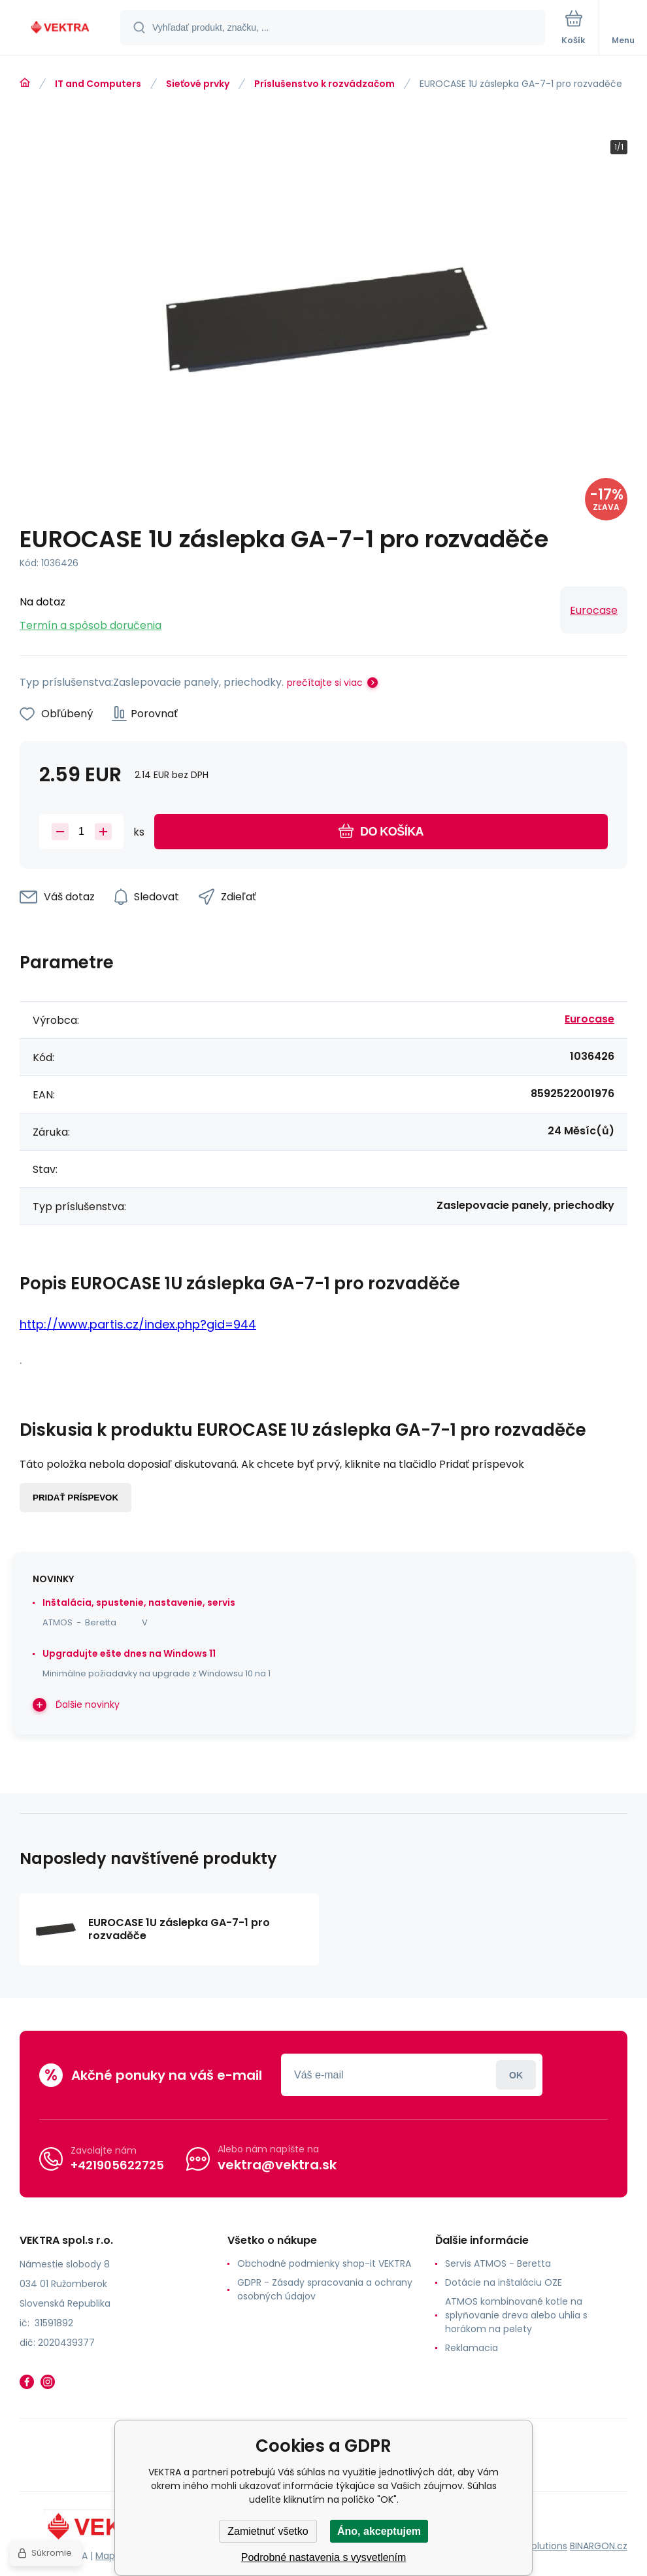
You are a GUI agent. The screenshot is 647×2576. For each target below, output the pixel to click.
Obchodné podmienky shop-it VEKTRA (324, 2263)
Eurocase (594, 610)
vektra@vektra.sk (277, 2165)
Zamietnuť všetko (267, 2531)
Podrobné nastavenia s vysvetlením (323, 2557)
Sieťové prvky (197, 83)
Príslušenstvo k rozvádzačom (324, 83)
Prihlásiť (516, 2075)
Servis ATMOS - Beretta (498, 2263)
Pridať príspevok (75, 1497)
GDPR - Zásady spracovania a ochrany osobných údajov (324, 2289)
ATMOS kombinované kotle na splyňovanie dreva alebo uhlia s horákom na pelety (516, 2315)
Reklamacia (471, 2347)
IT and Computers (98, 83)
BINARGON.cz (598, 2545)
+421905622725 (117, 2165)
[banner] (61, 28)
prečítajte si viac (325, 682)
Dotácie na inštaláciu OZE (503, 2282)
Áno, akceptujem (379, 2531)
